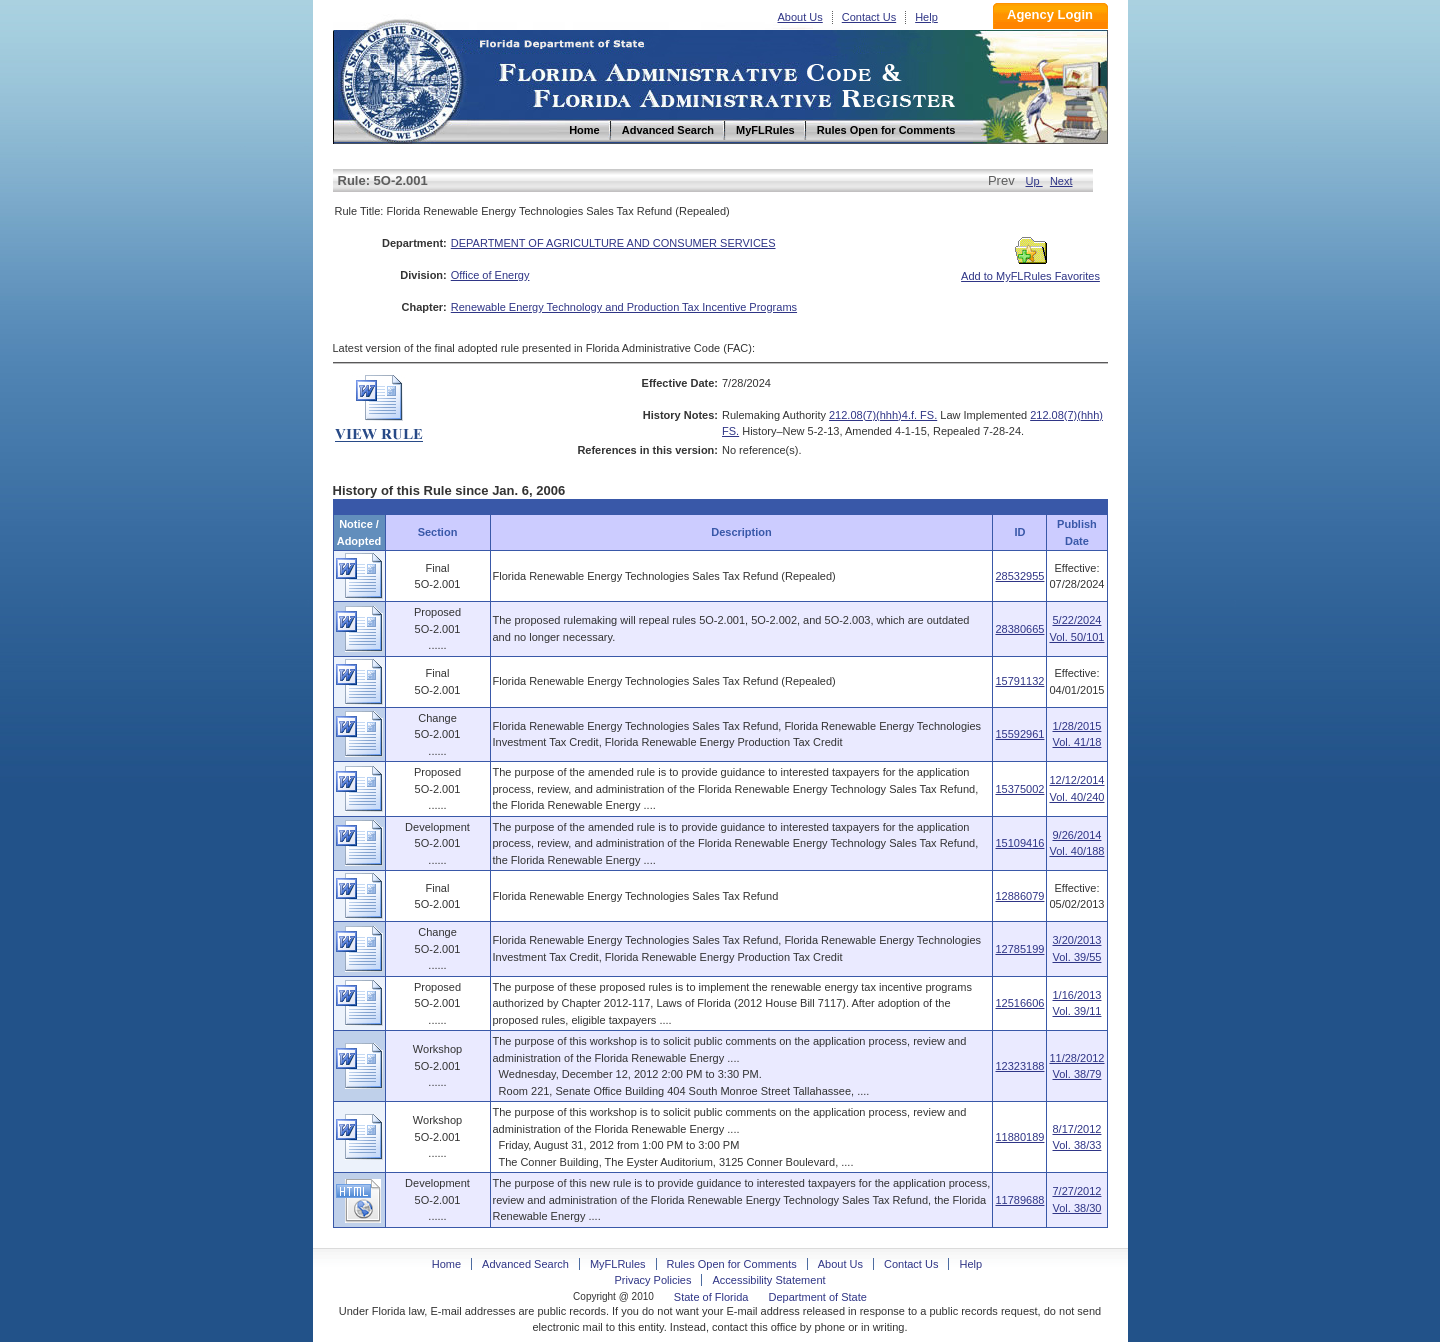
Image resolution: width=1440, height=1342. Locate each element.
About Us (800, 17)
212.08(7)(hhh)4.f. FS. (883, 415)
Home (401, 78)
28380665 (1019, 629)
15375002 (1019, 789)
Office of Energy (490, 275)
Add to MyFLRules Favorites (1030, 270)
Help (926, 17)
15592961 (1019, 734)
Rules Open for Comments (732, 1264)
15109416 (1019, 843)
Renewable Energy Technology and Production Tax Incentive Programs (624, 307)
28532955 (1019, 576)
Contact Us (869, 17)
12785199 (1019, 949)
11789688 (1019, 1200)
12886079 (1019, 896)
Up (1034, 181)
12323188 (1019, 1066)
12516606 (1019, 1003)
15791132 (1019, 681)
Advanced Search (525, 1264)
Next (1061, 181)
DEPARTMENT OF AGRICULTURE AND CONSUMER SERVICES (613, 243)
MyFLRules (618, 1264)
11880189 (1019, 1137)
